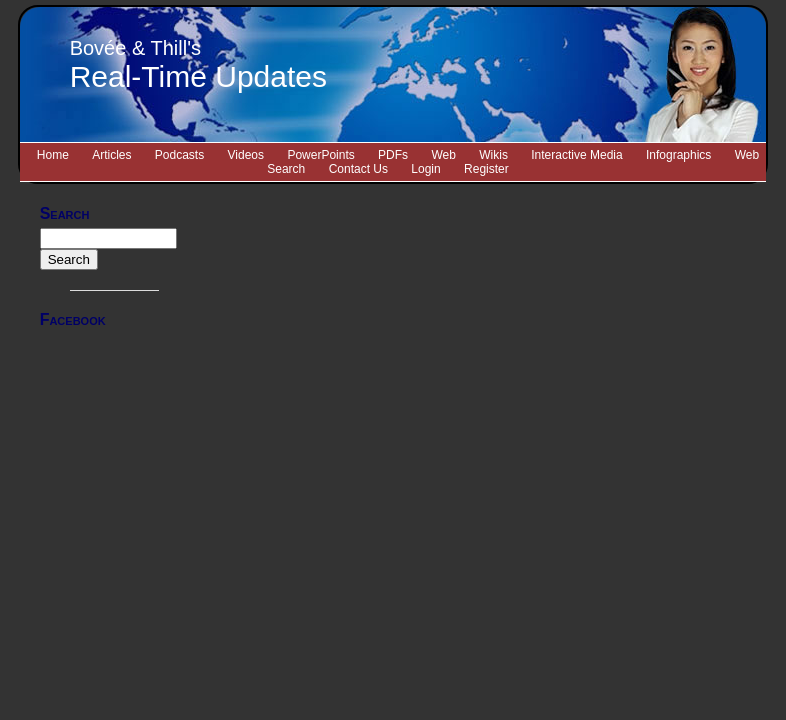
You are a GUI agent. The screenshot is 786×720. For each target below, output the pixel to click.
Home (53, 155)
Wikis (493, 155)
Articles (111, 155)
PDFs (393, 155)
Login (425, 169)
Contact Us (358, 169)
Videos (246, 155)
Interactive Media (576, 155)
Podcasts (179, 155)
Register (486, 169)
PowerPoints (320, 155)
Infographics (678, 155)
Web (443, 155)
